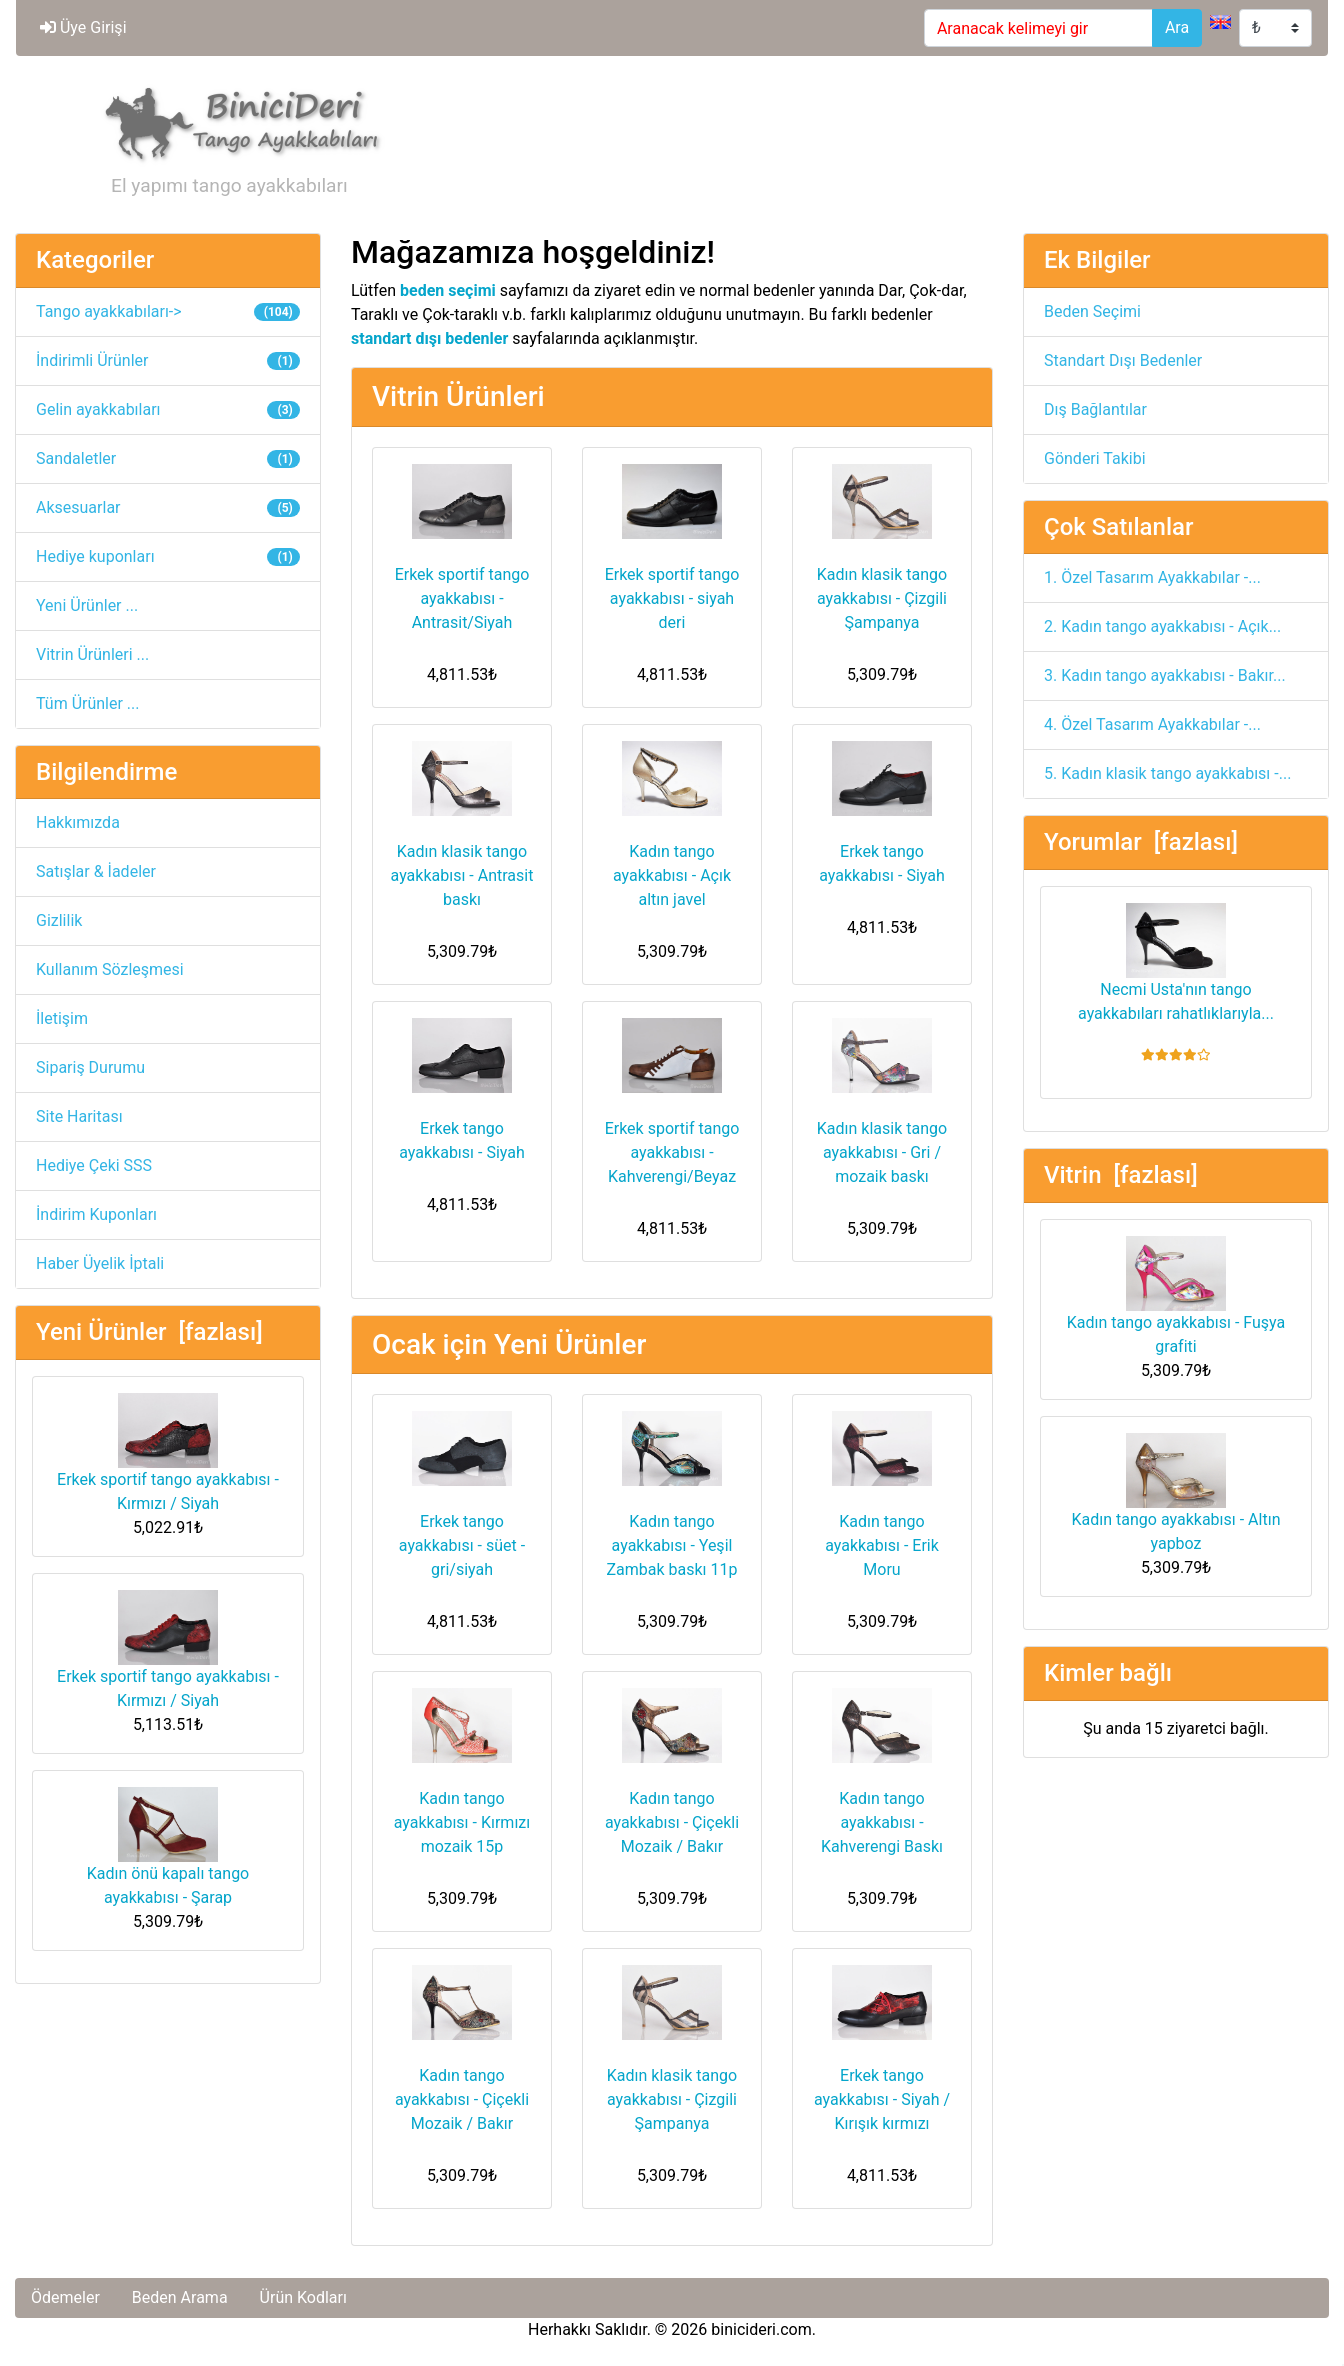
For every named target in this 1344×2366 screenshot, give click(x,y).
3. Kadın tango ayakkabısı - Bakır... (1165, 675)
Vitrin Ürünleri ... (92, 654)
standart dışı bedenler (429, 338)
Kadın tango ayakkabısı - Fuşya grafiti (1176, 1296)
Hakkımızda (78, 822)
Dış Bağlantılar (1095, 409)
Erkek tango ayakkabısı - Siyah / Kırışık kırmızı (882, 2099)
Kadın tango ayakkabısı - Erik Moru (882, 1545)
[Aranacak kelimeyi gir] (1038, 28)
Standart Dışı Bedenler (1123, 360)
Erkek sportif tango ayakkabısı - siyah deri (672, 598)
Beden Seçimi (1092, 311)
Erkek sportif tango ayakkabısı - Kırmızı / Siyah (168, 1453)
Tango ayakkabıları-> (168, 311)
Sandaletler (168, 458)
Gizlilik (59, 920)
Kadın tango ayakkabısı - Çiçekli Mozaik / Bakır (672, 1822)
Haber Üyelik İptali (100, 1263)
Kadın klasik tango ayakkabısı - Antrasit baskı (462, 875)
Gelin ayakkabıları (168, 409)
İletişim (62, 1018)
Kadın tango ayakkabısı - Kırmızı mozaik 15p (462, 1822)
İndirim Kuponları (96, 1214)
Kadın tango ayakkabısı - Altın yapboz (1176, 1493)
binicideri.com (761, 2329)
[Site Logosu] (235, 120)
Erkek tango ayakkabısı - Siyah (882, 863)
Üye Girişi (83, 27)
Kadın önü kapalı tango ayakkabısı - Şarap (168, 1847)
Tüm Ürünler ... (88, 703)
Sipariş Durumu (90, 1067)
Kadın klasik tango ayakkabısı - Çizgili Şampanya (882, 598)
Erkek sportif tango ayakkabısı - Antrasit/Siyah (462, 598)
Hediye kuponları (168, 556)
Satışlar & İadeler (96, 871)
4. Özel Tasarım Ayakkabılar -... (1152, 724)
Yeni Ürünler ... (87, 605)
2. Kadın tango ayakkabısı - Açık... (1162, 626)
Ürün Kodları (303, 2297)
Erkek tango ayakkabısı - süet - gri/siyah (462, 1545)
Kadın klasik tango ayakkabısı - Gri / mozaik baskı (882, 1152)
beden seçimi (448, 290)
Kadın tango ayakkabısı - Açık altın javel (672, 875)
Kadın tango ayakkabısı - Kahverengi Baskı (882, 1822)
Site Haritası (79, 1116)
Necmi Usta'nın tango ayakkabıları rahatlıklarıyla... (1176, 963)
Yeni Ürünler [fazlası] (149, 1332)
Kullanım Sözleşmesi (110, 969)
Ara (1177, 27)
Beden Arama (180, 2297)
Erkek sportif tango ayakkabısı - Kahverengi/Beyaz (672, 1152)
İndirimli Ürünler (168, 360)
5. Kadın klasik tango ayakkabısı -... (1167, 773)
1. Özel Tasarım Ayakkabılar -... (1152, 577)
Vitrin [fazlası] (1121, 1175)
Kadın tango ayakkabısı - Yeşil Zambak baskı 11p (671, 1545)
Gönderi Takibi (1095, 458)
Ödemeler (65, 2297)
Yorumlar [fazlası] (1141, 842)
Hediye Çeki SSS (94, 1165)
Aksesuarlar (168, 507)
